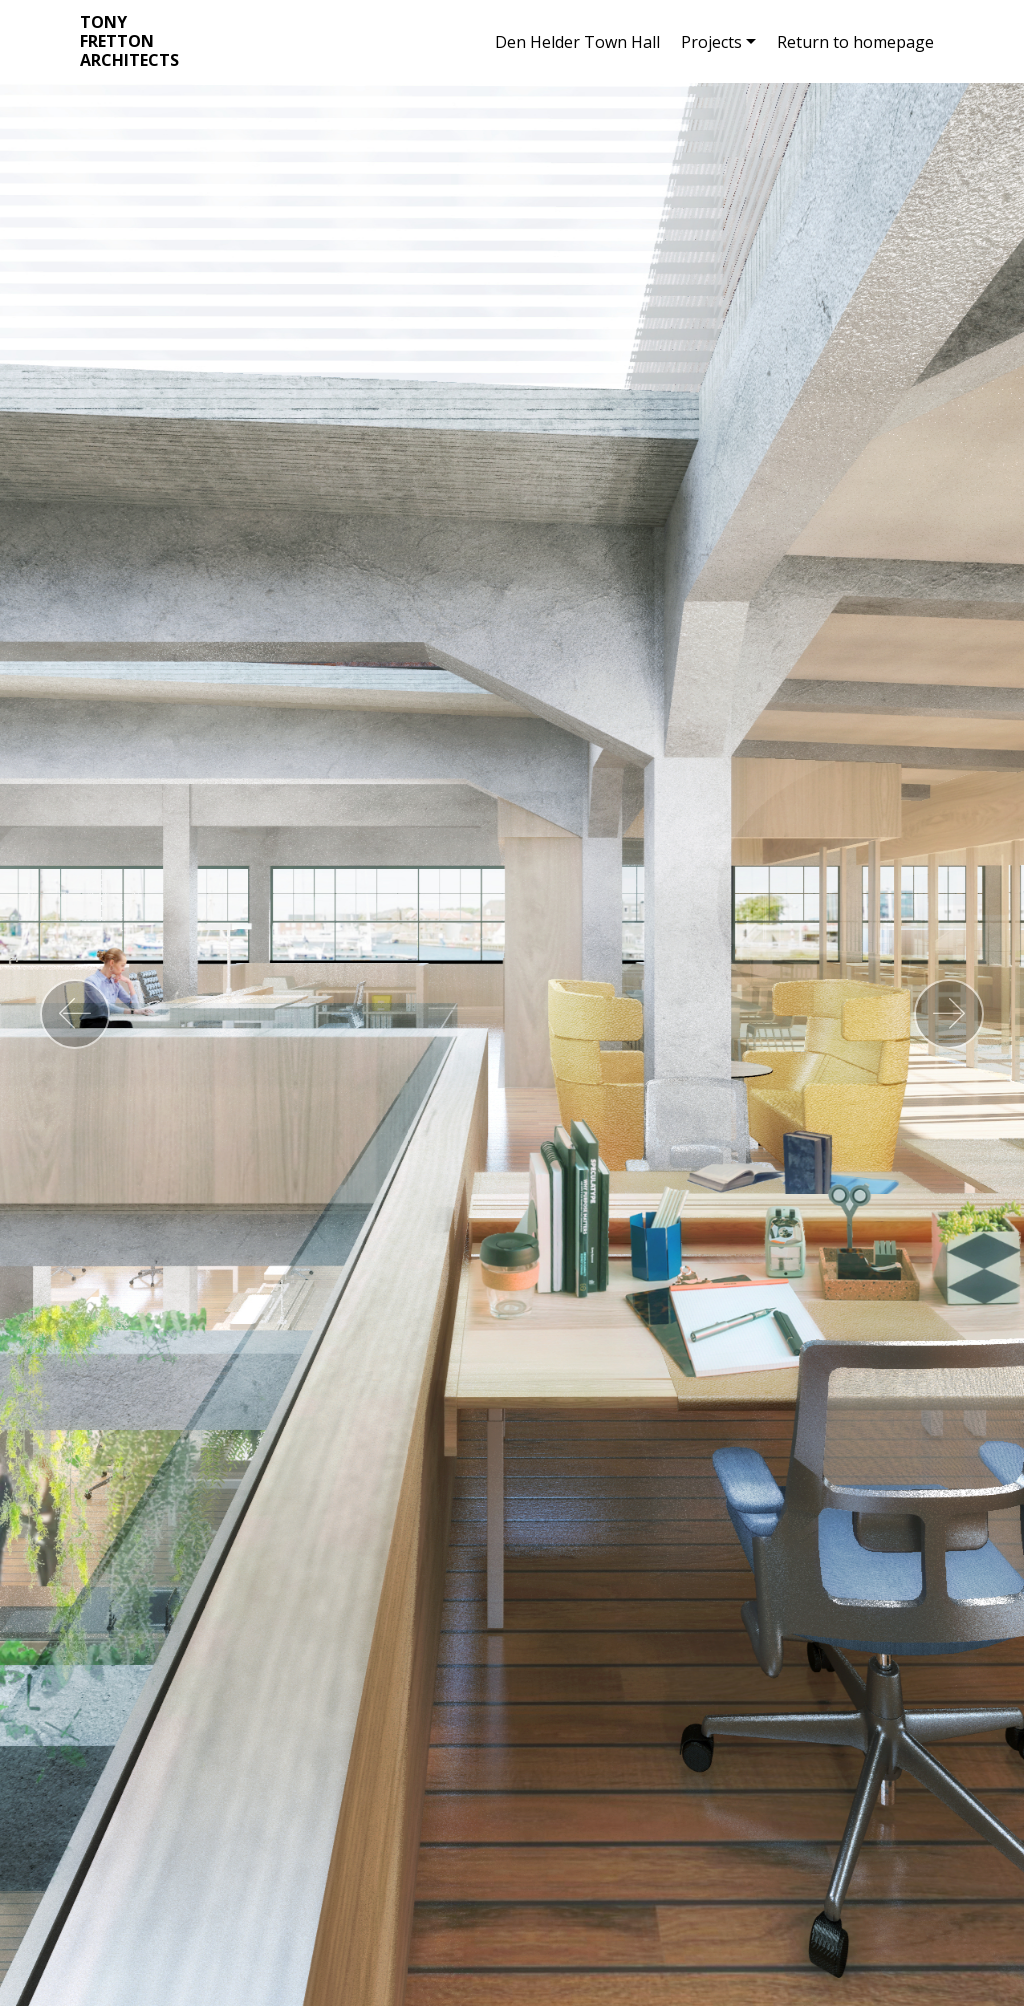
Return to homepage (855, 42)
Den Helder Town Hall (577, 42)
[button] (75, 1014)
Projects (711, 42)
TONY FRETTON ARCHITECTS (129, 42)
